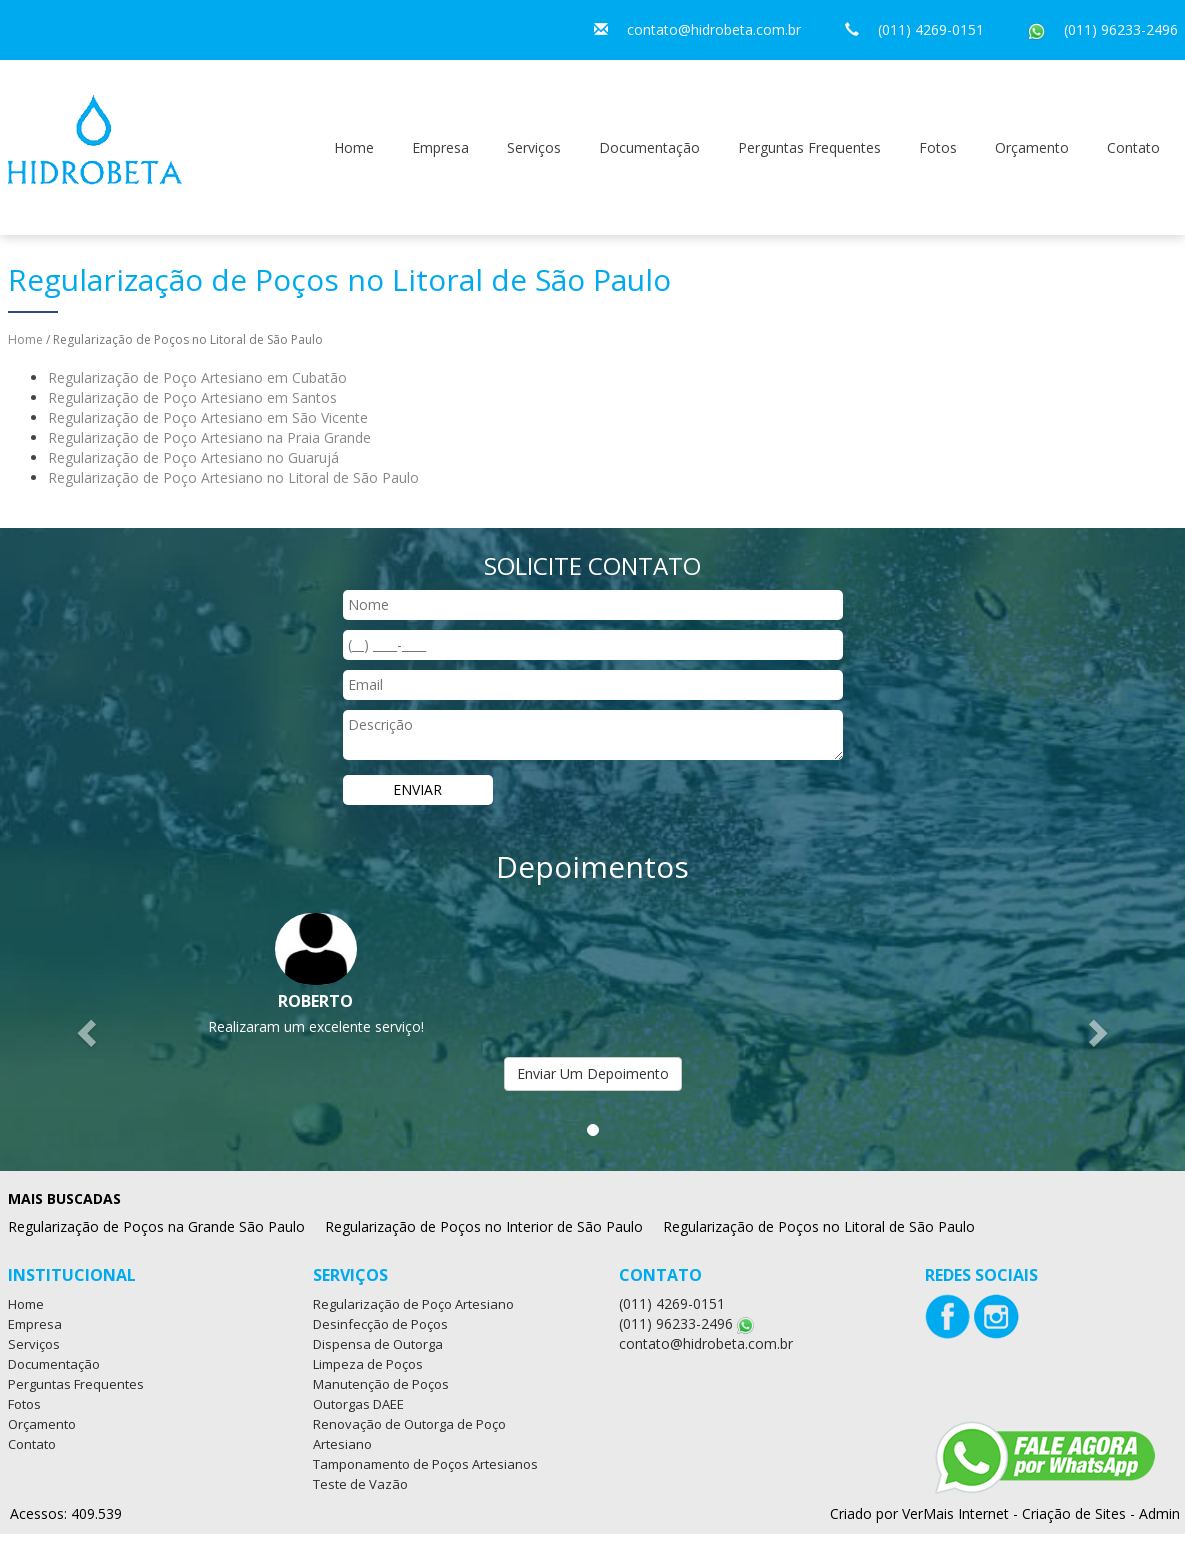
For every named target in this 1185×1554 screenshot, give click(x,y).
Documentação (649, 147)
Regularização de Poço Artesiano (413, 1304)
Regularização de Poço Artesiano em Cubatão (197, 377)
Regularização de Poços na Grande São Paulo (156, 1226)
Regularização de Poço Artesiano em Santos (192, 397)
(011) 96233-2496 (1121, 29)
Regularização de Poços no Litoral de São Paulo (819, 1226)
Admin (1159, 1513)
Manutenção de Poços (381, 1384)
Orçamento (1032, 147)
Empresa (440, 147)
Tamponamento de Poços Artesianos (425, 1464)
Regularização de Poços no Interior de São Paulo (484, 1226)
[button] (89, 1032)
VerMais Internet (955, 1513)
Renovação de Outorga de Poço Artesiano (409, 1434)
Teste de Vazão (360, 1484)
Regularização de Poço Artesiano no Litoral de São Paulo (233, 477)
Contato (1133, 147)
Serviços (534, 147)
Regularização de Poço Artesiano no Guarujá (193, 457)
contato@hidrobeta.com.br (714, 29)
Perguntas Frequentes (809, 147)
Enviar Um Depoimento (593, 1073)
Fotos (938, 147)
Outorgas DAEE (358, 1404)
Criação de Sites (1074, 1513)
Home (354, 147)
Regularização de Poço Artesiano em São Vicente (208, 417)
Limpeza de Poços (368, 1364)
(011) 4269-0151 (931, 29)
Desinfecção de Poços (380, 1324)
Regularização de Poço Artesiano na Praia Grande (209, 437)
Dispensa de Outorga (378, 1344)
